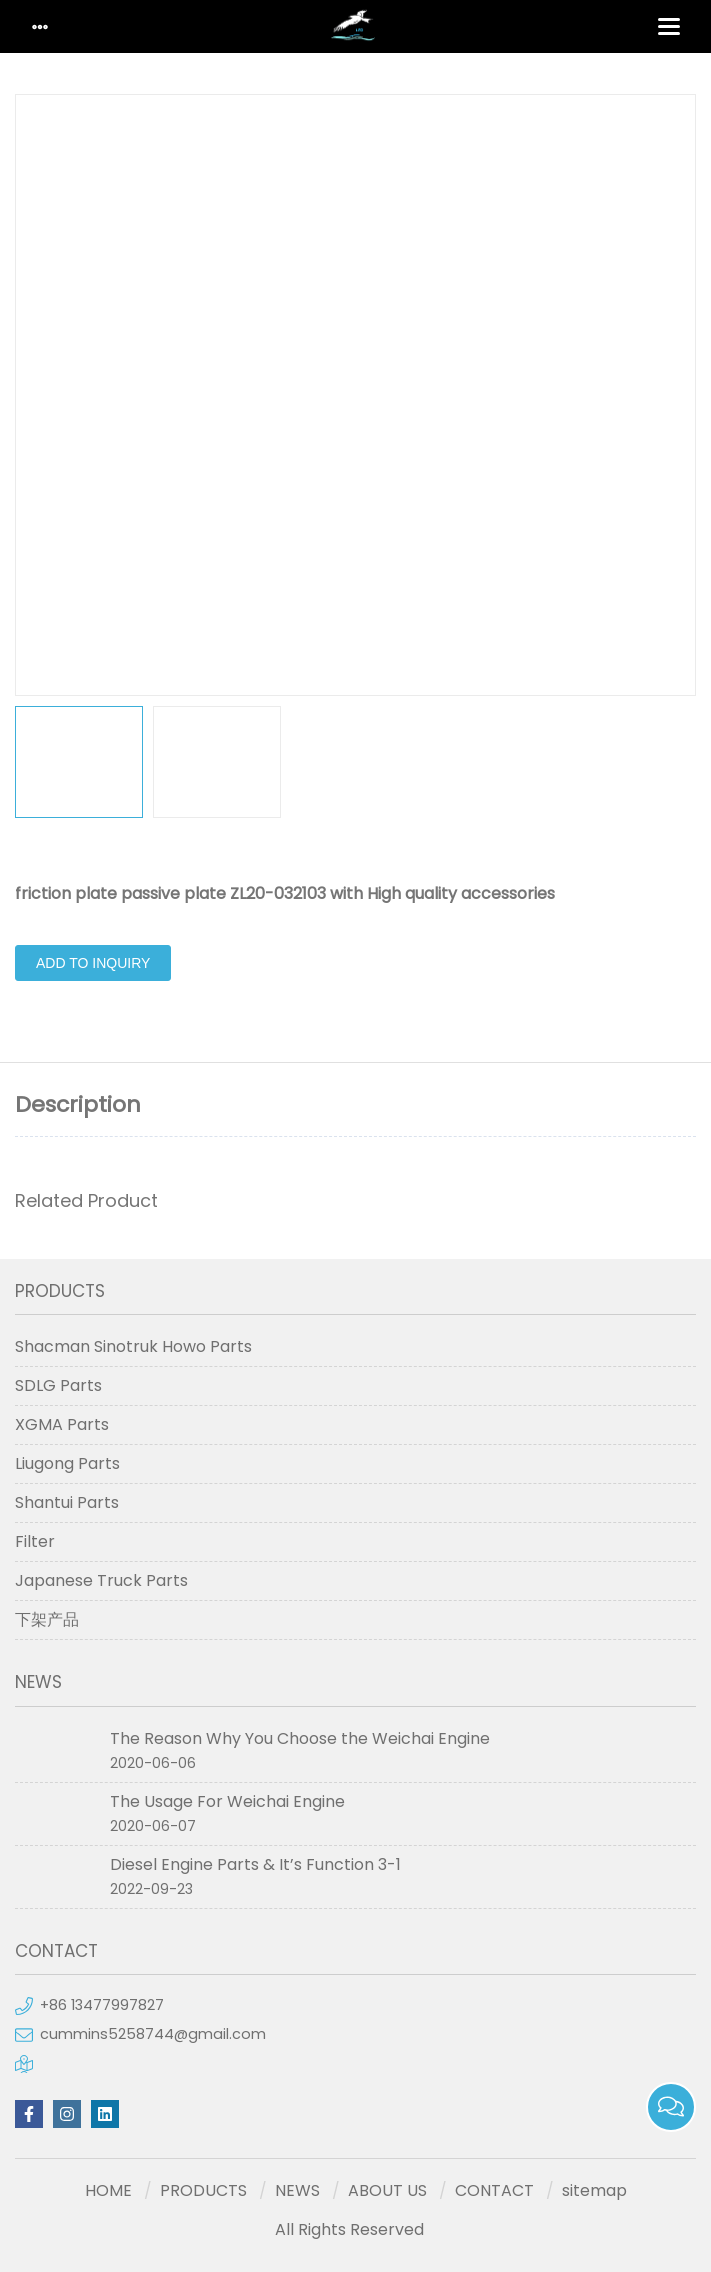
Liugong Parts (67, 1463)
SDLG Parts (58, 1385)
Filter (35, 1541)
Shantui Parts (67, 1502)
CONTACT (494, 2190)
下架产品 (47, 1619)
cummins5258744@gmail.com (153, 2034)
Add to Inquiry (93, 963)
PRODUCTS (203, 2190)
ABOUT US (387, 2190)
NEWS (297, 2190)
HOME (108, 2190)
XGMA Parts (62, 1424)
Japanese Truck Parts (101, 1580)
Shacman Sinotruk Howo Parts (133, 1346)
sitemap (594, 2190)
